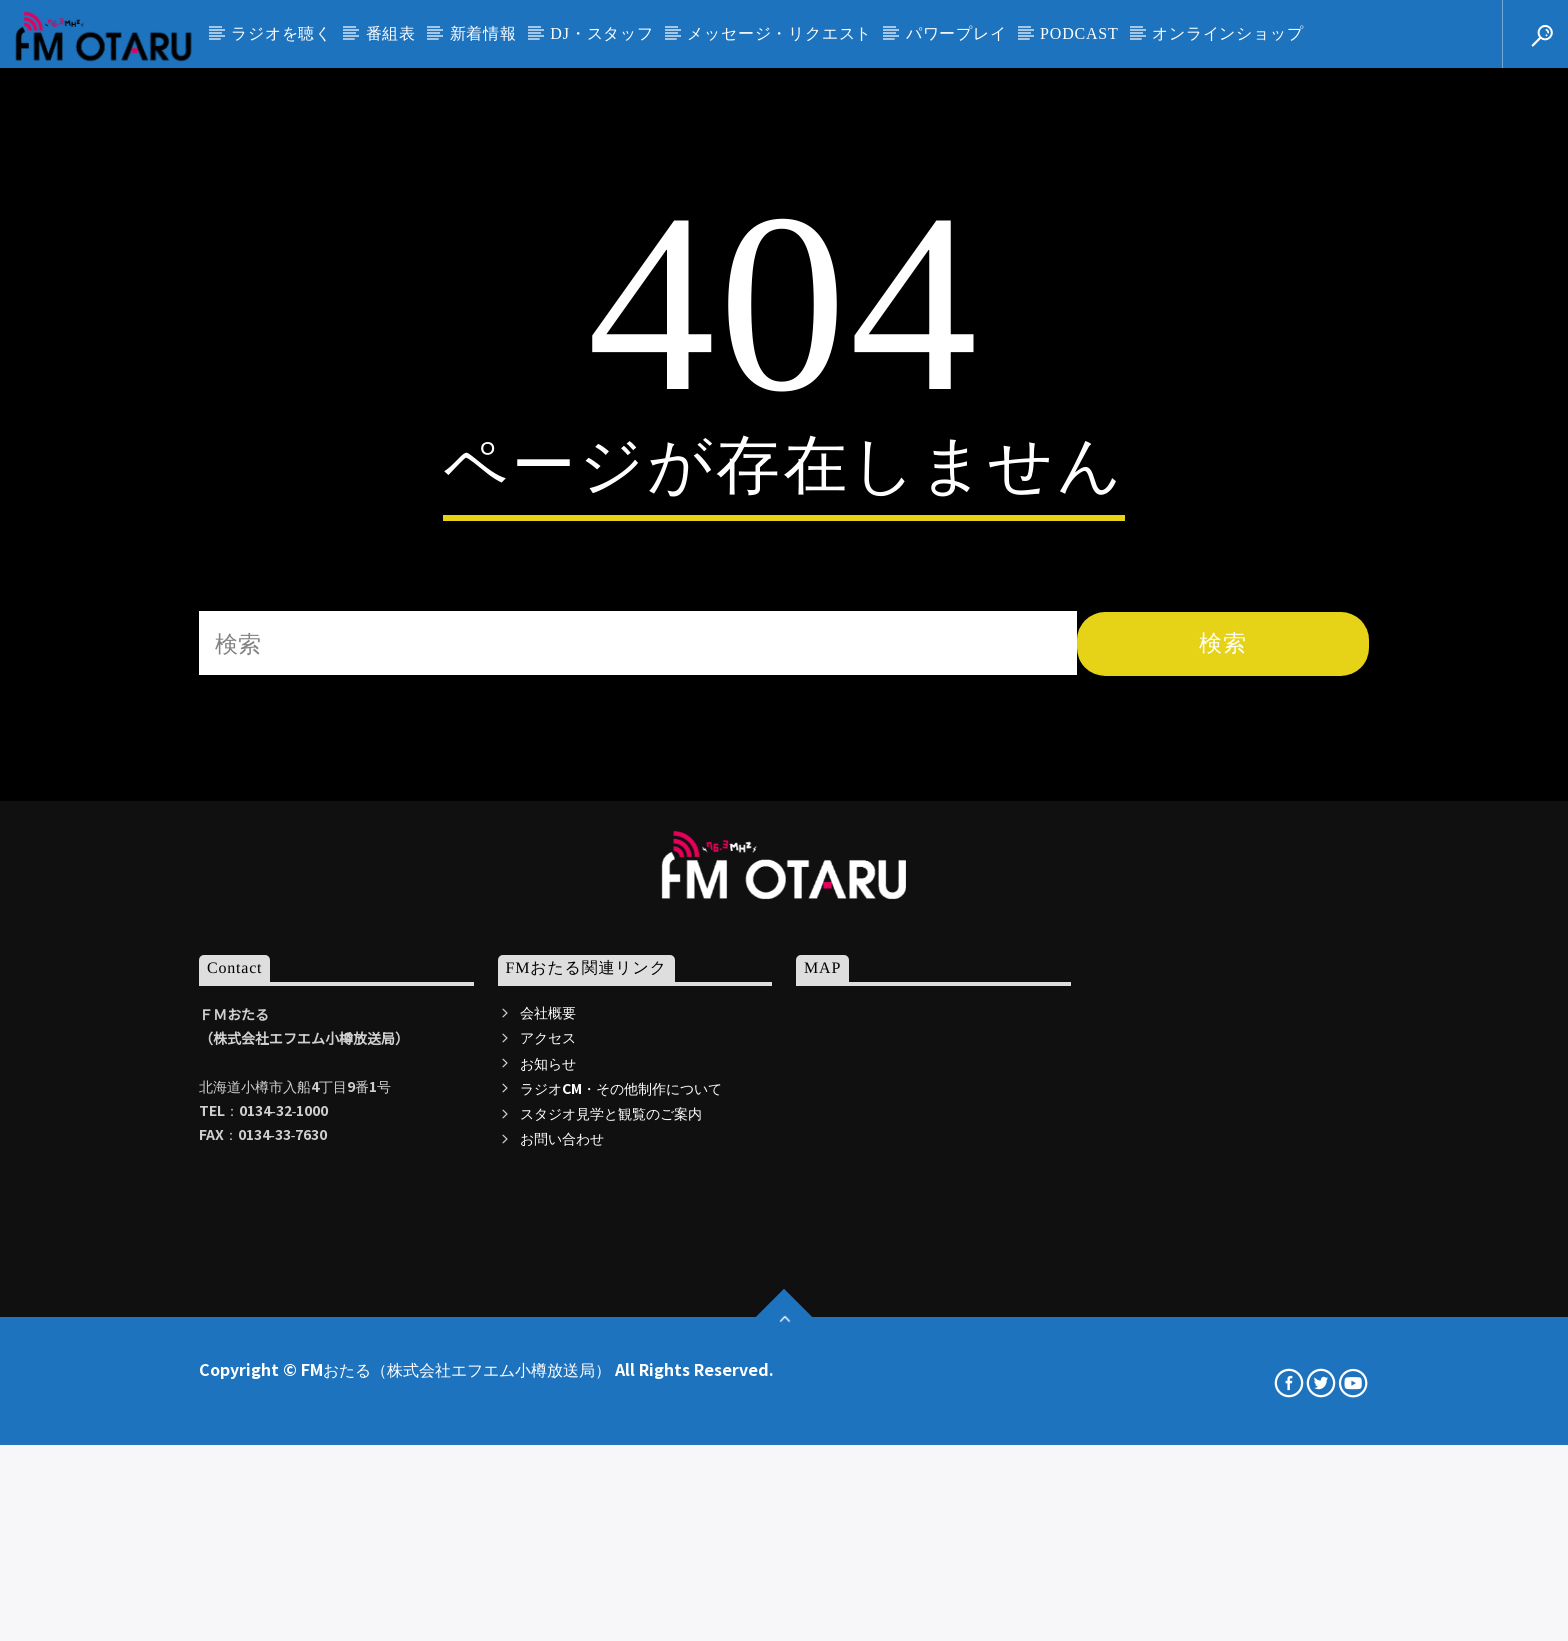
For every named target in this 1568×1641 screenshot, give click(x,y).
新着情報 (483, 33)
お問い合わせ (562, 1519)
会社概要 (548, 1393)
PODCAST (1079, 33)
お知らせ (548, 1443)
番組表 (391, 33)
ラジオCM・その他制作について (621, 1469)
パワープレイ (956, 33)
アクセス (548, 1418)
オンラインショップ (1227, 33)
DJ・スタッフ (601, 33)
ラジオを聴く (281, 33)
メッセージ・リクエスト (779, 33)
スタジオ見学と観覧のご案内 (611, 1494)
